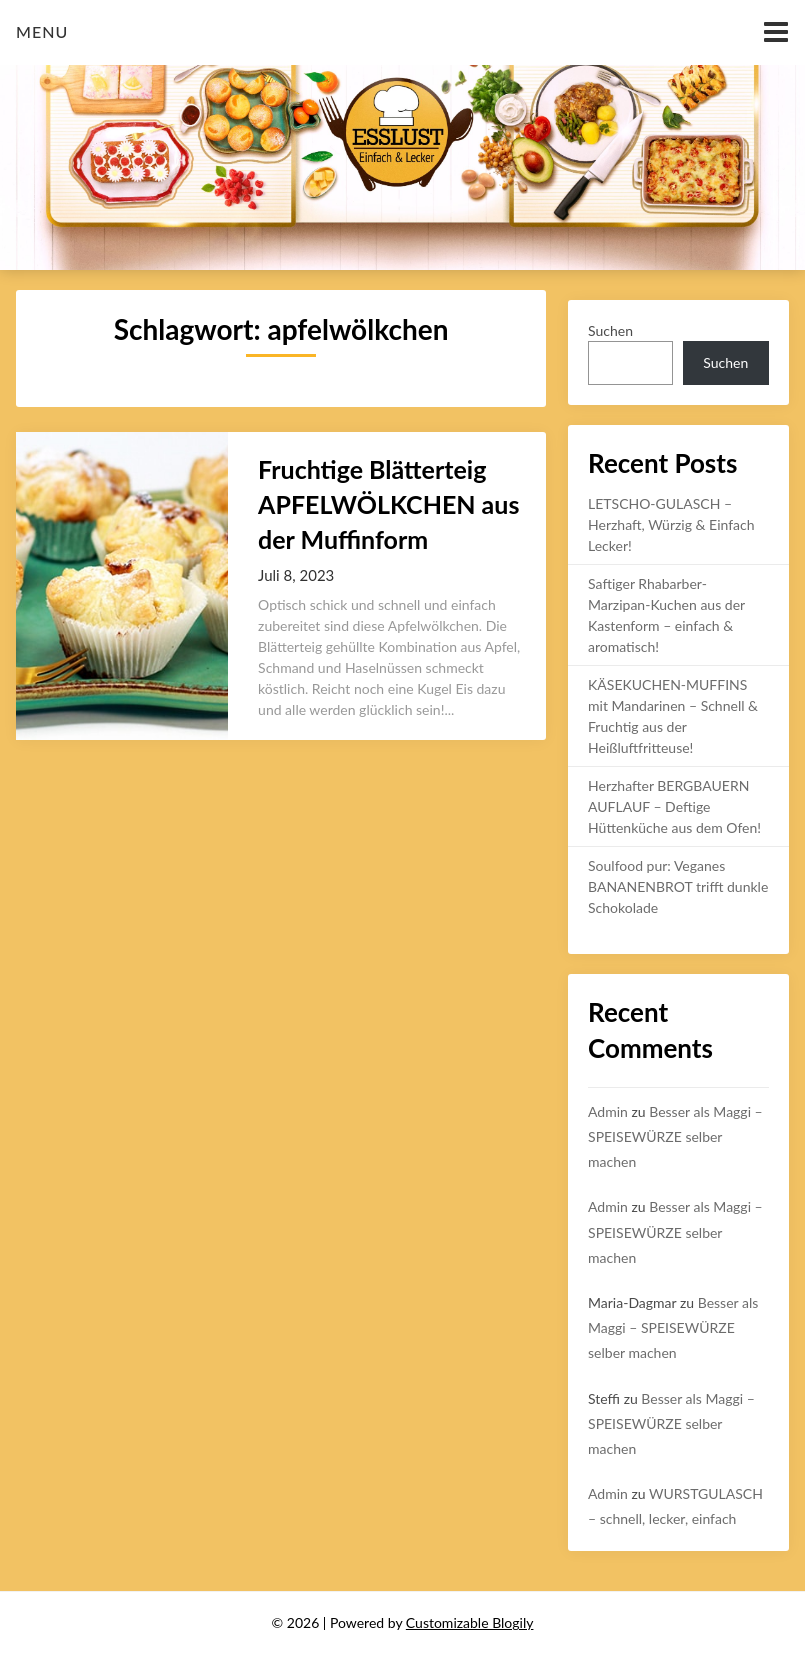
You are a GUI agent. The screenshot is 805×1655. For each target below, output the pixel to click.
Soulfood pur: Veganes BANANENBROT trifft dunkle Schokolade (678, 886)
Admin (608, 1111)
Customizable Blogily (470, 1622)
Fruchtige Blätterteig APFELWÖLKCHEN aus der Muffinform (388, 504)
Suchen (610, 330)
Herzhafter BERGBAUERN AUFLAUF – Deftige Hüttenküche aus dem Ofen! (674, 806)
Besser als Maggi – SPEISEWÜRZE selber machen (675, 1136)
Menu (42, 31)
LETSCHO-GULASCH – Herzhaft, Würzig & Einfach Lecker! (671, 524)
